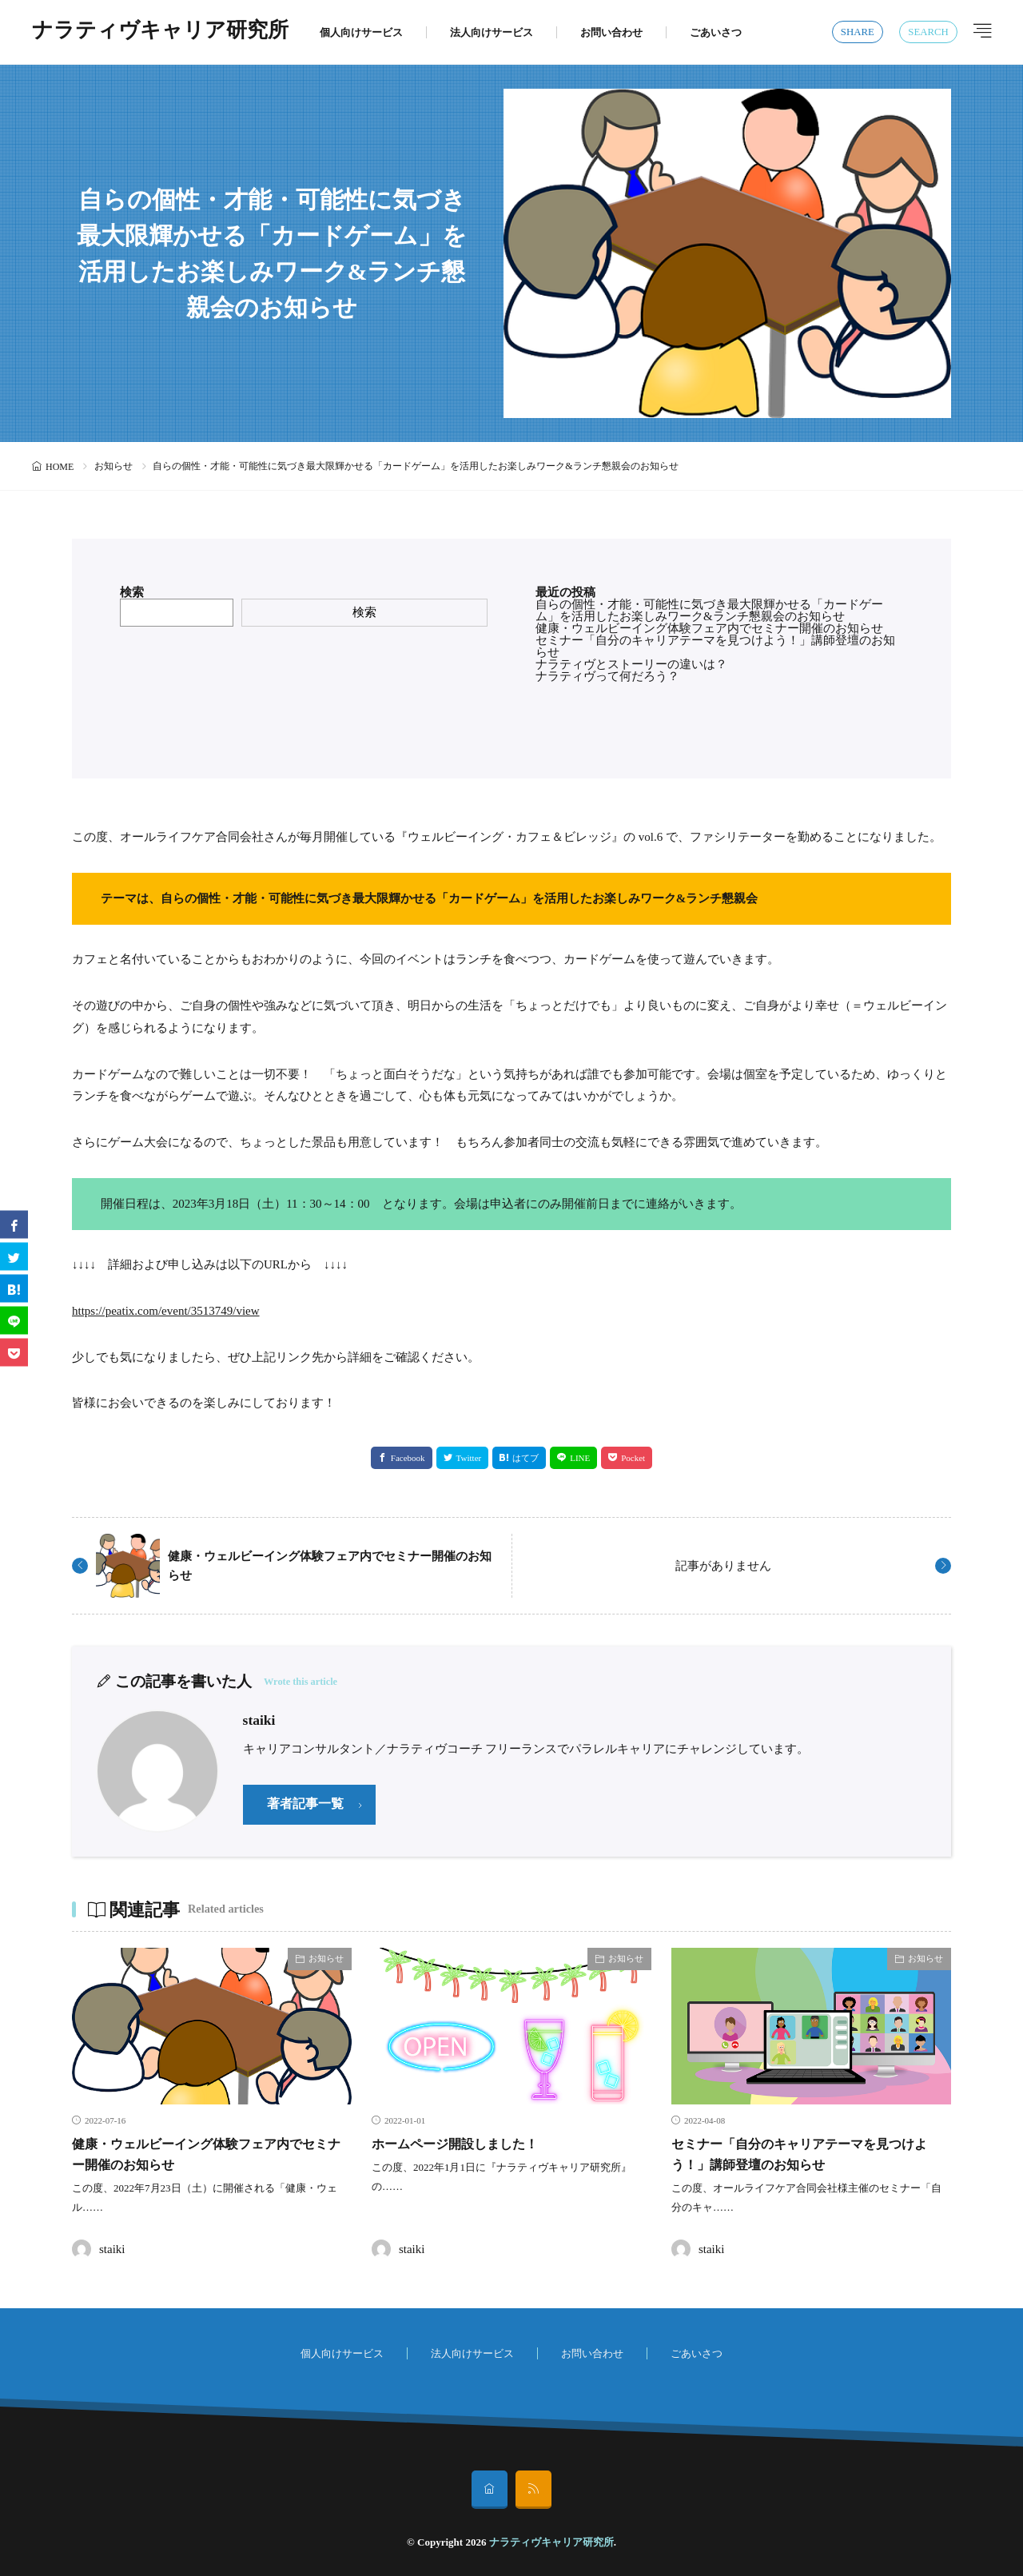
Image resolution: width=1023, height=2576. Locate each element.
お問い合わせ (611, 32)
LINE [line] (580, 1458)
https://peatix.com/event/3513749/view (166, 1310)
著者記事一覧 (307, 1805)
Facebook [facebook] (408, 1458)
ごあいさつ (716, 32)
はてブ (525, 1458)
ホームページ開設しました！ (465, 2144)
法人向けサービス (491, 32)
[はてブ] (14, 1288)
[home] (490, 2489)
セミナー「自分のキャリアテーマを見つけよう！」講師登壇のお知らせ (715, 646)
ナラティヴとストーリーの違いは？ (631, 664)
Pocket (633, 1458)
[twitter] (14, 1256)
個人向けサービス (361, 32)
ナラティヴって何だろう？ (607, 676)
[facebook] (14, 1224)
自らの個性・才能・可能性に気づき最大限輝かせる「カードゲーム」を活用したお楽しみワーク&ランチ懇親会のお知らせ (709, 610)
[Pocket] (14, 1352)
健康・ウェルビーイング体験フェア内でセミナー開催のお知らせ (709, 628)
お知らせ (113, 466)
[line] (14, 1320)
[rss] (533, 2489)
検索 (132, 592)
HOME (60, 466)
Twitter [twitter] (469, 1458)
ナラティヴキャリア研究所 (160, 32)
